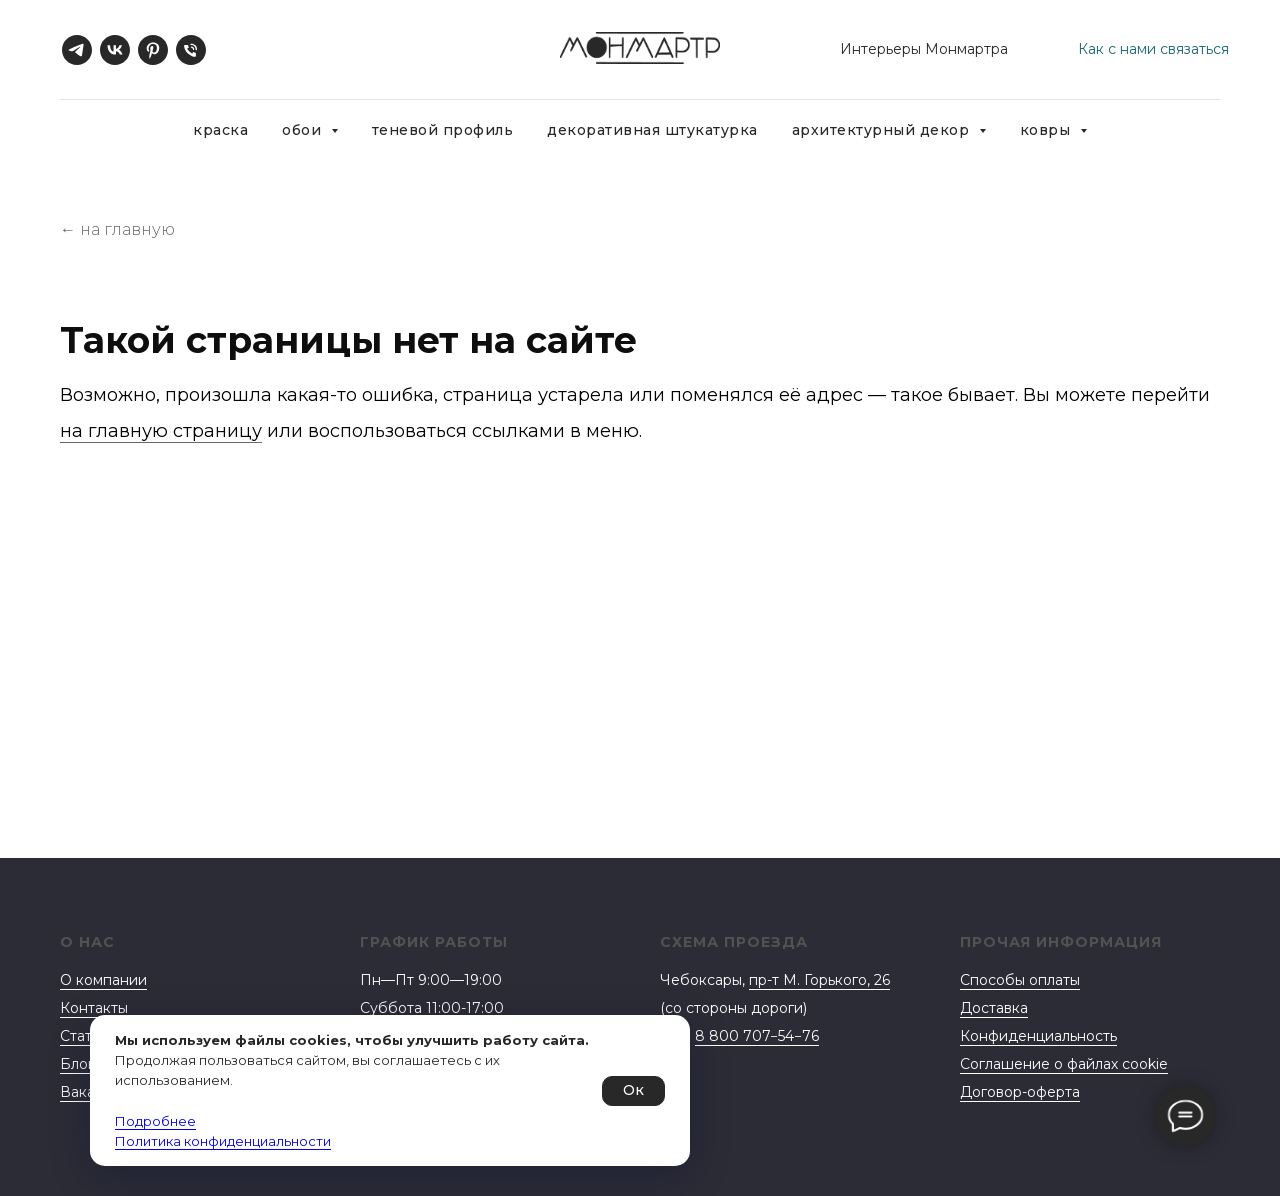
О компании (103, 980)
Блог (77, 1064)
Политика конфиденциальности (223, 1141)
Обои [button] (304, 130)
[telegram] (77, 50)
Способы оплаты (1020, 980)
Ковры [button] (1047, 130)
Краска (220, 130)
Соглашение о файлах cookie (1064, 1064)
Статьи (84, 1036)
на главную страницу (161, 431)
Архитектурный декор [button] (883, 130)
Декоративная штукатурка (652, 130)
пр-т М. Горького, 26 (819, 980)
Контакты (94, 1008)
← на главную (117, 229)
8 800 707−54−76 (757, 1036)
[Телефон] (191, 50)
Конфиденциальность (1038, 1036)
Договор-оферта (1020, 1092)
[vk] (115, 50)
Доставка (994, 1008)
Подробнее (155, 1121)
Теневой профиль (443, 130)
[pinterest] (153, 50)
